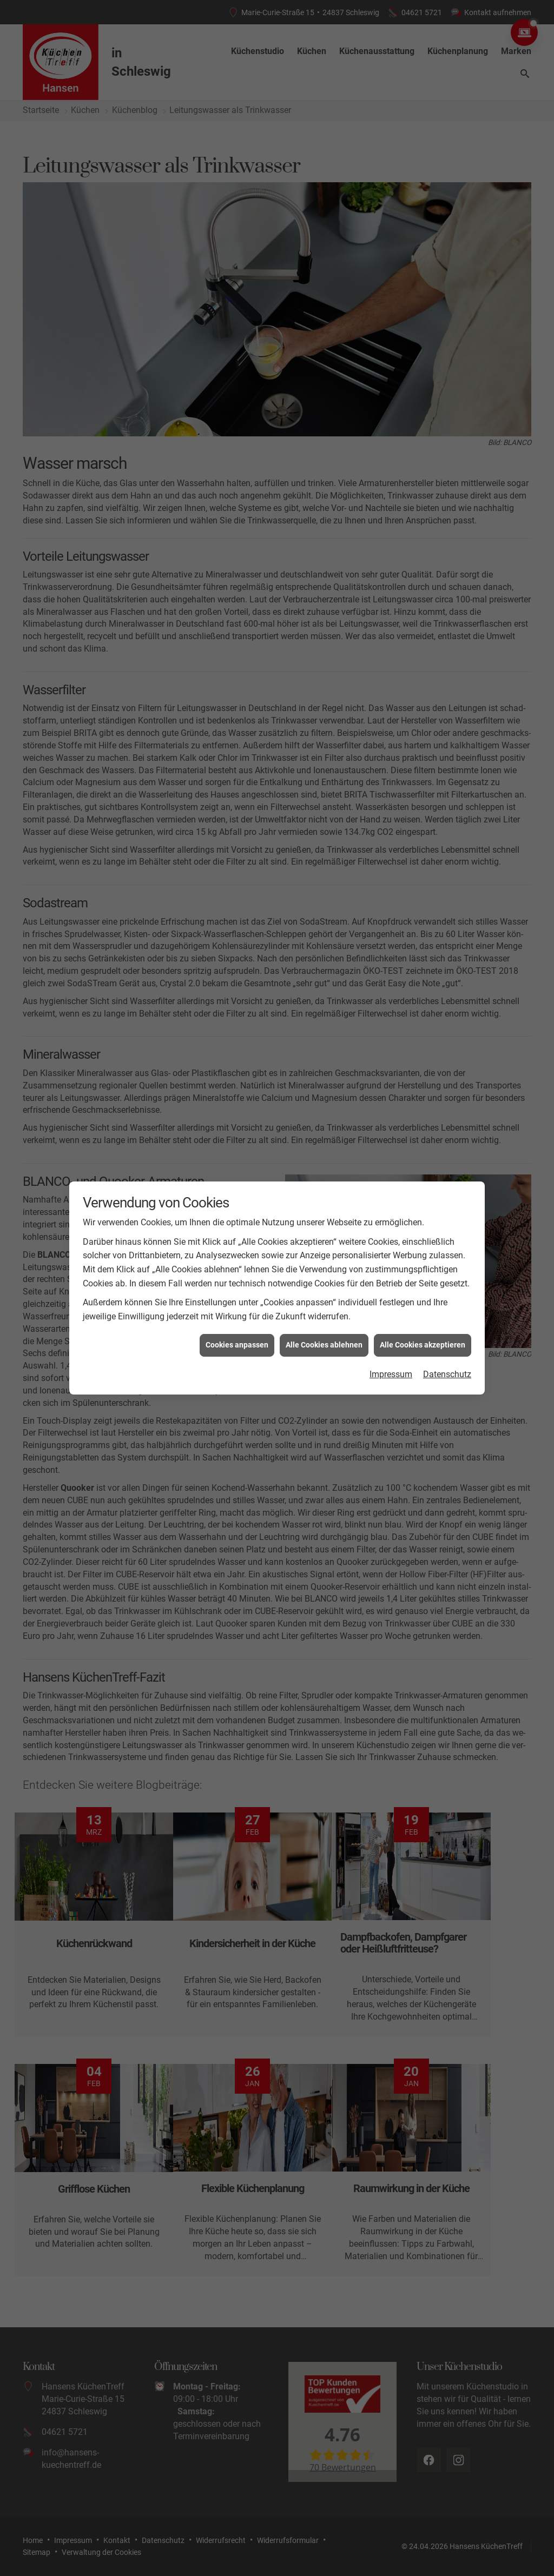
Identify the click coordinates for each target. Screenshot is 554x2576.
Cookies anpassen (237, 1344)
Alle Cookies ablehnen (324, 1344)
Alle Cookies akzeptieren (422, 1344)
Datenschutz (447, 1374)
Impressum (391, 1374)
